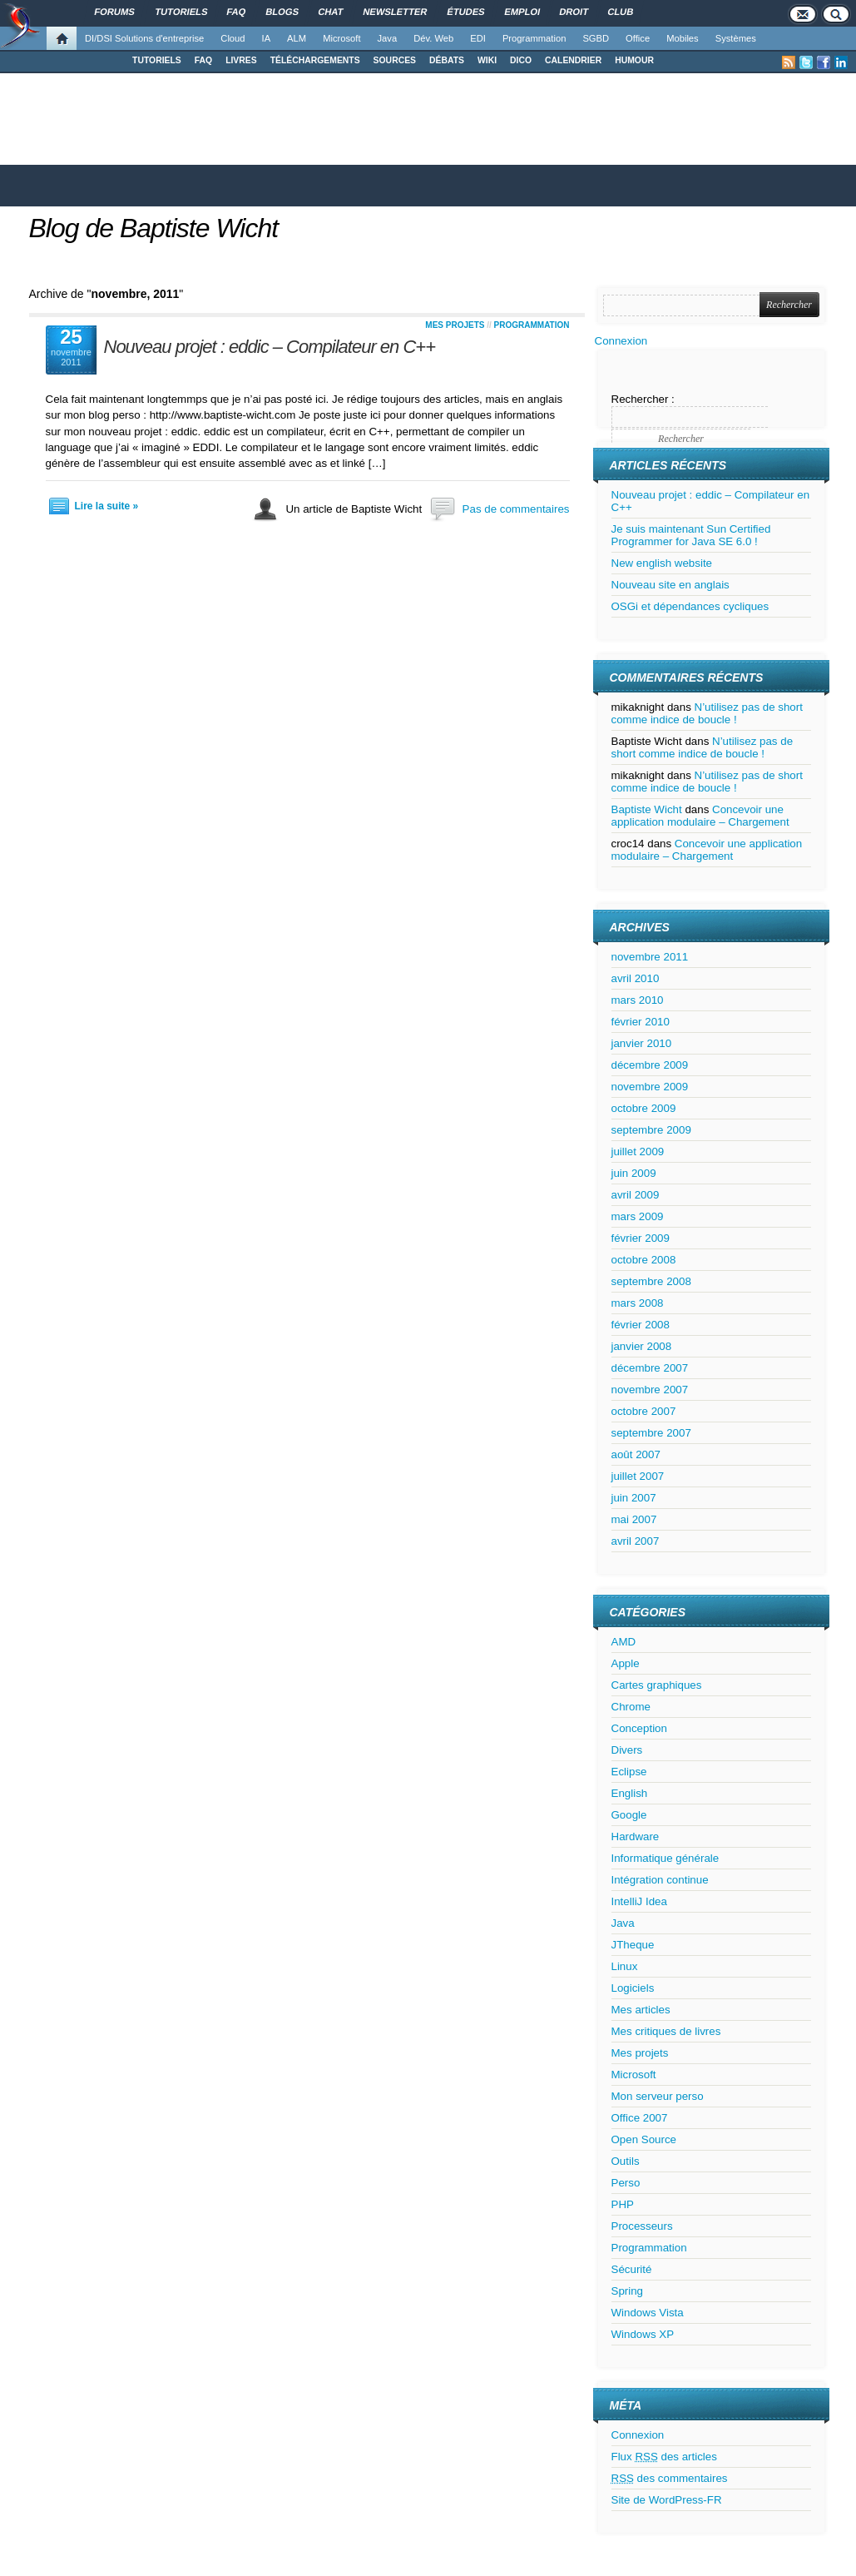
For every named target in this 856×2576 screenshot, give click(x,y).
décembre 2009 (650, 1065)
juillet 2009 (638, 1151)
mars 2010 (637, 1000)
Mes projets (454, 325)
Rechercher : (643, 399)
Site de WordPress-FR (666, 2500)
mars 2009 (637, 1216)
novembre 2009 (650, 1086)
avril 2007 (635, 1541)
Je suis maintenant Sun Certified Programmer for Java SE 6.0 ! (691, 535)
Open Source (644, 2139)
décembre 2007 (650, 1368)
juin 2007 (633, 1497)
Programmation (534, 38)
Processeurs (642, 2226)
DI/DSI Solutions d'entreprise (144, 38)
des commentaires (669, 2478)
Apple (625, 1663)
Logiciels (633, 1988)
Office (638, 38)
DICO (521, 60)
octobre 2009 (643, 1108)
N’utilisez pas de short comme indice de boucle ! (707, 713)
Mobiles (682, 38)
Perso (626, 2182)
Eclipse (629, 1771)
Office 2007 (639, 2118)
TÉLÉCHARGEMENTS (315, 60)
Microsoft (341, 38)
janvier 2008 (641, 1346)
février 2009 (640, 1238)
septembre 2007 (651, 1433)
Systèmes (735, 38)
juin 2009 (633, 1173)
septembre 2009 (651, 1130)
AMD (623, 1641)
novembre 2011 (650, 956)
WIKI (487, 60)
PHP (622, 2204)
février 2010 (640, 1021)
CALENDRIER (573, 60)
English (629, 1793)
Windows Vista (647, 2312)
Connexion (621, 341)
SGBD (595, 38)
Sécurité (631, 2269)
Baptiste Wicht (646, 809)
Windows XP (643, 2334)
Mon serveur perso (657, 2096)
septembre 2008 (651, 1281)
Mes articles (640, 2009)
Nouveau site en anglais (670, 584)
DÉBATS (446, 60)
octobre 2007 (643, 1411)
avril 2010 (635, 978)
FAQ (203, 60)
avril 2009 (635, 1195)
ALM (296, 38)
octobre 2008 (643, 1259)
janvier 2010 (641, 1043)
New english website (662, 563)
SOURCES (395, 60)
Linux (624, 1966)
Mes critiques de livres (666, 2031)
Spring (627, 2291)
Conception (639, 1728)
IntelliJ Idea (639, 1901)
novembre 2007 (650, 1389)
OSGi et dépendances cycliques (690, 606)
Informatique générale (665, 1858)
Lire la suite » (107, 506)
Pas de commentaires (516, 509)
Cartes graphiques (656, 1685)
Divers (627, 1750)
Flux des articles (664, 2456)
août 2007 (636, 1454)
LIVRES (241, 60)
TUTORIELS (156, 60)
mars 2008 (637, 1303)
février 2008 (640, 1324)
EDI (478, 38)
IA (266, 38)
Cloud (232, 38)
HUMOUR (634, 60)
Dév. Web (433, 38)
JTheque (633, 1944)
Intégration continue (660, 1880)
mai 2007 (634, 1519)
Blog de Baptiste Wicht (154, 228)
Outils (625, 2161)
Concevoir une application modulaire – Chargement (700, 815)
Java (388, 38)
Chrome (631, 1706)
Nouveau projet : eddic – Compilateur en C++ (269, 346)
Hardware (635, 1836)
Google (629, 1815)
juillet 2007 (638, 1476)
